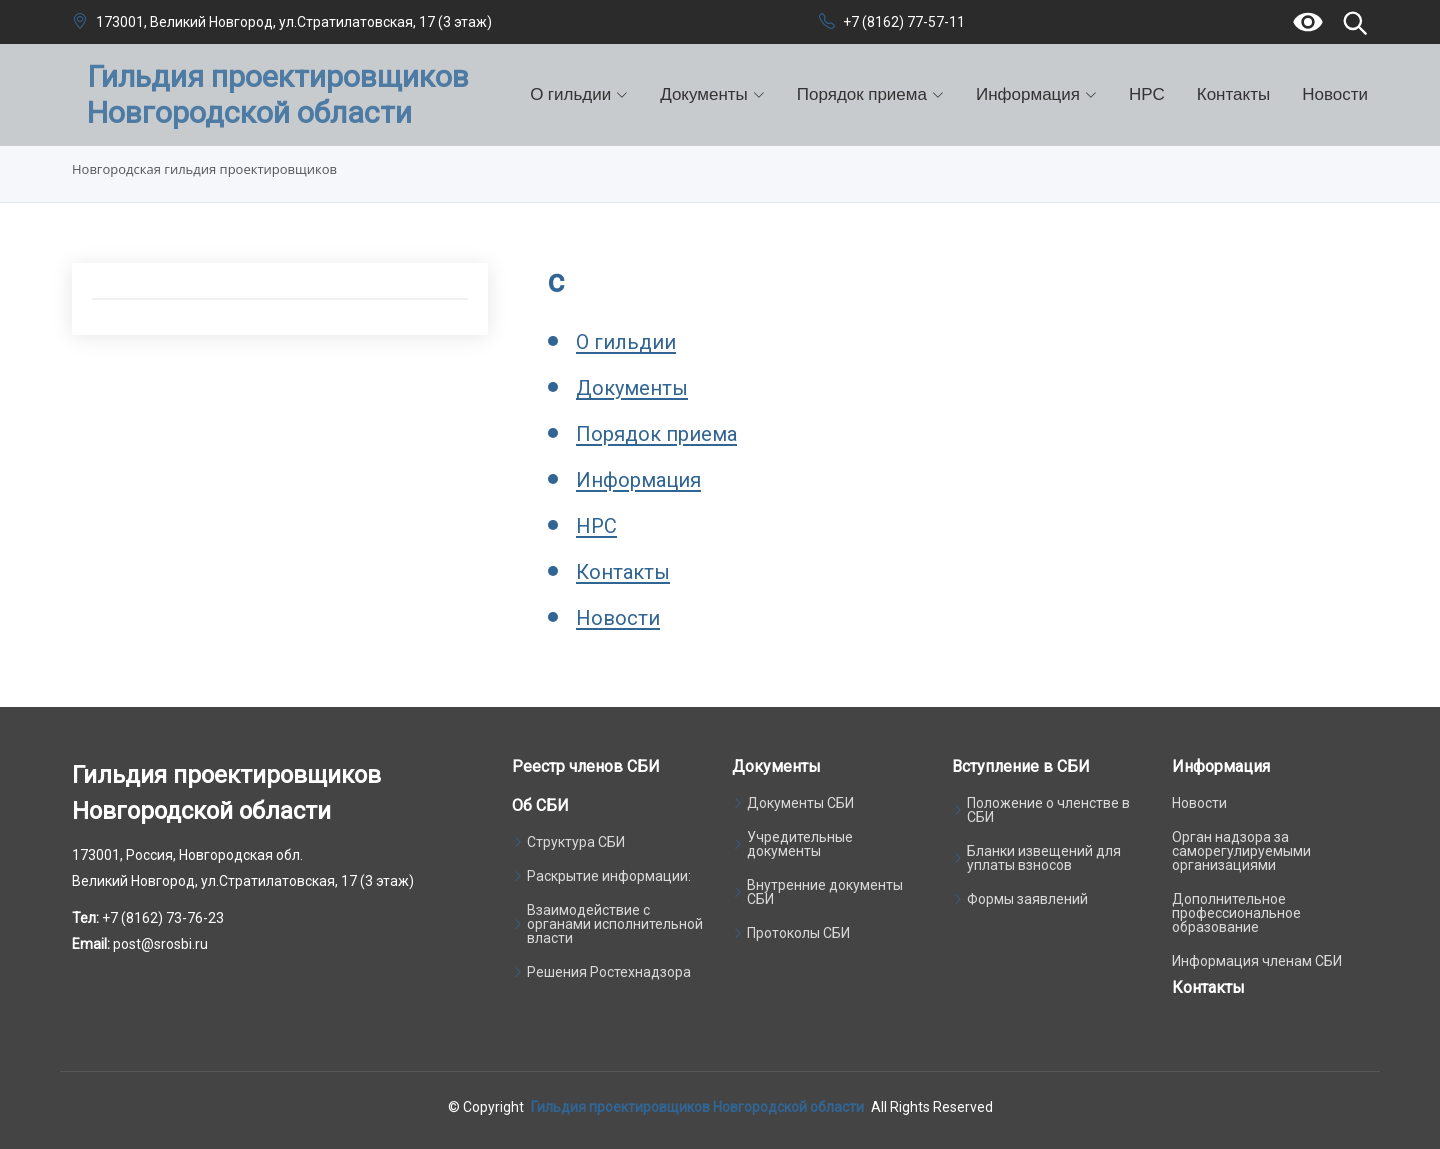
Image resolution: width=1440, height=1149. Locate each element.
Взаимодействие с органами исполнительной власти (615, 924)
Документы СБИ (800, 803)
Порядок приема (656, 435)
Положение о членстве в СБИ (1048, 810)
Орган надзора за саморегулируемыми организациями (1241, 851)
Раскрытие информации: (609, 876)
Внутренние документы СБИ (825, 892)
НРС (1147, 94)
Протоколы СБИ (798, 933)
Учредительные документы (800, 844)
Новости (1335, 94)
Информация (638, 481)
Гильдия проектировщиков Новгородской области (697, 1107)
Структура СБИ (576, 842)
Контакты (1233, 94)
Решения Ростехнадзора (609, 972)
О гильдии (626, 343)
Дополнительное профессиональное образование (1236, 913)
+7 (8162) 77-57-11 (904, 22)
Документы (632, 389)
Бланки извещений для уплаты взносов (1044, 858)
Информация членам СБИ (1257, 961)
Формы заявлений (1027, 899)
